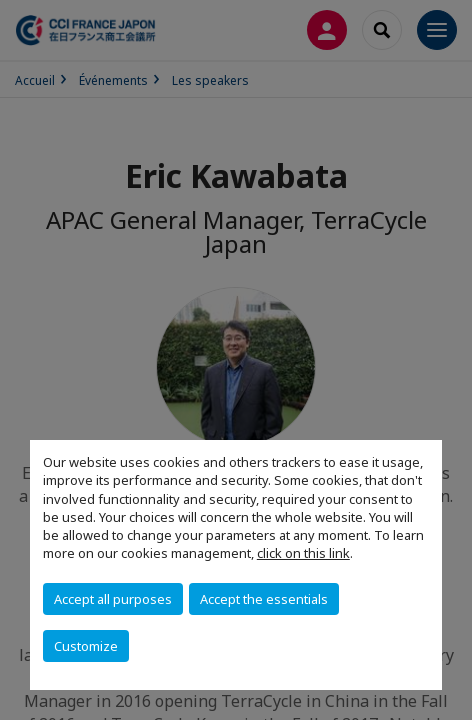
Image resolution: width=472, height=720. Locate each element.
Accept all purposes (113, 599)
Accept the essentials (264, 599)
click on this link (303, 553)
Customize (86, 646)
